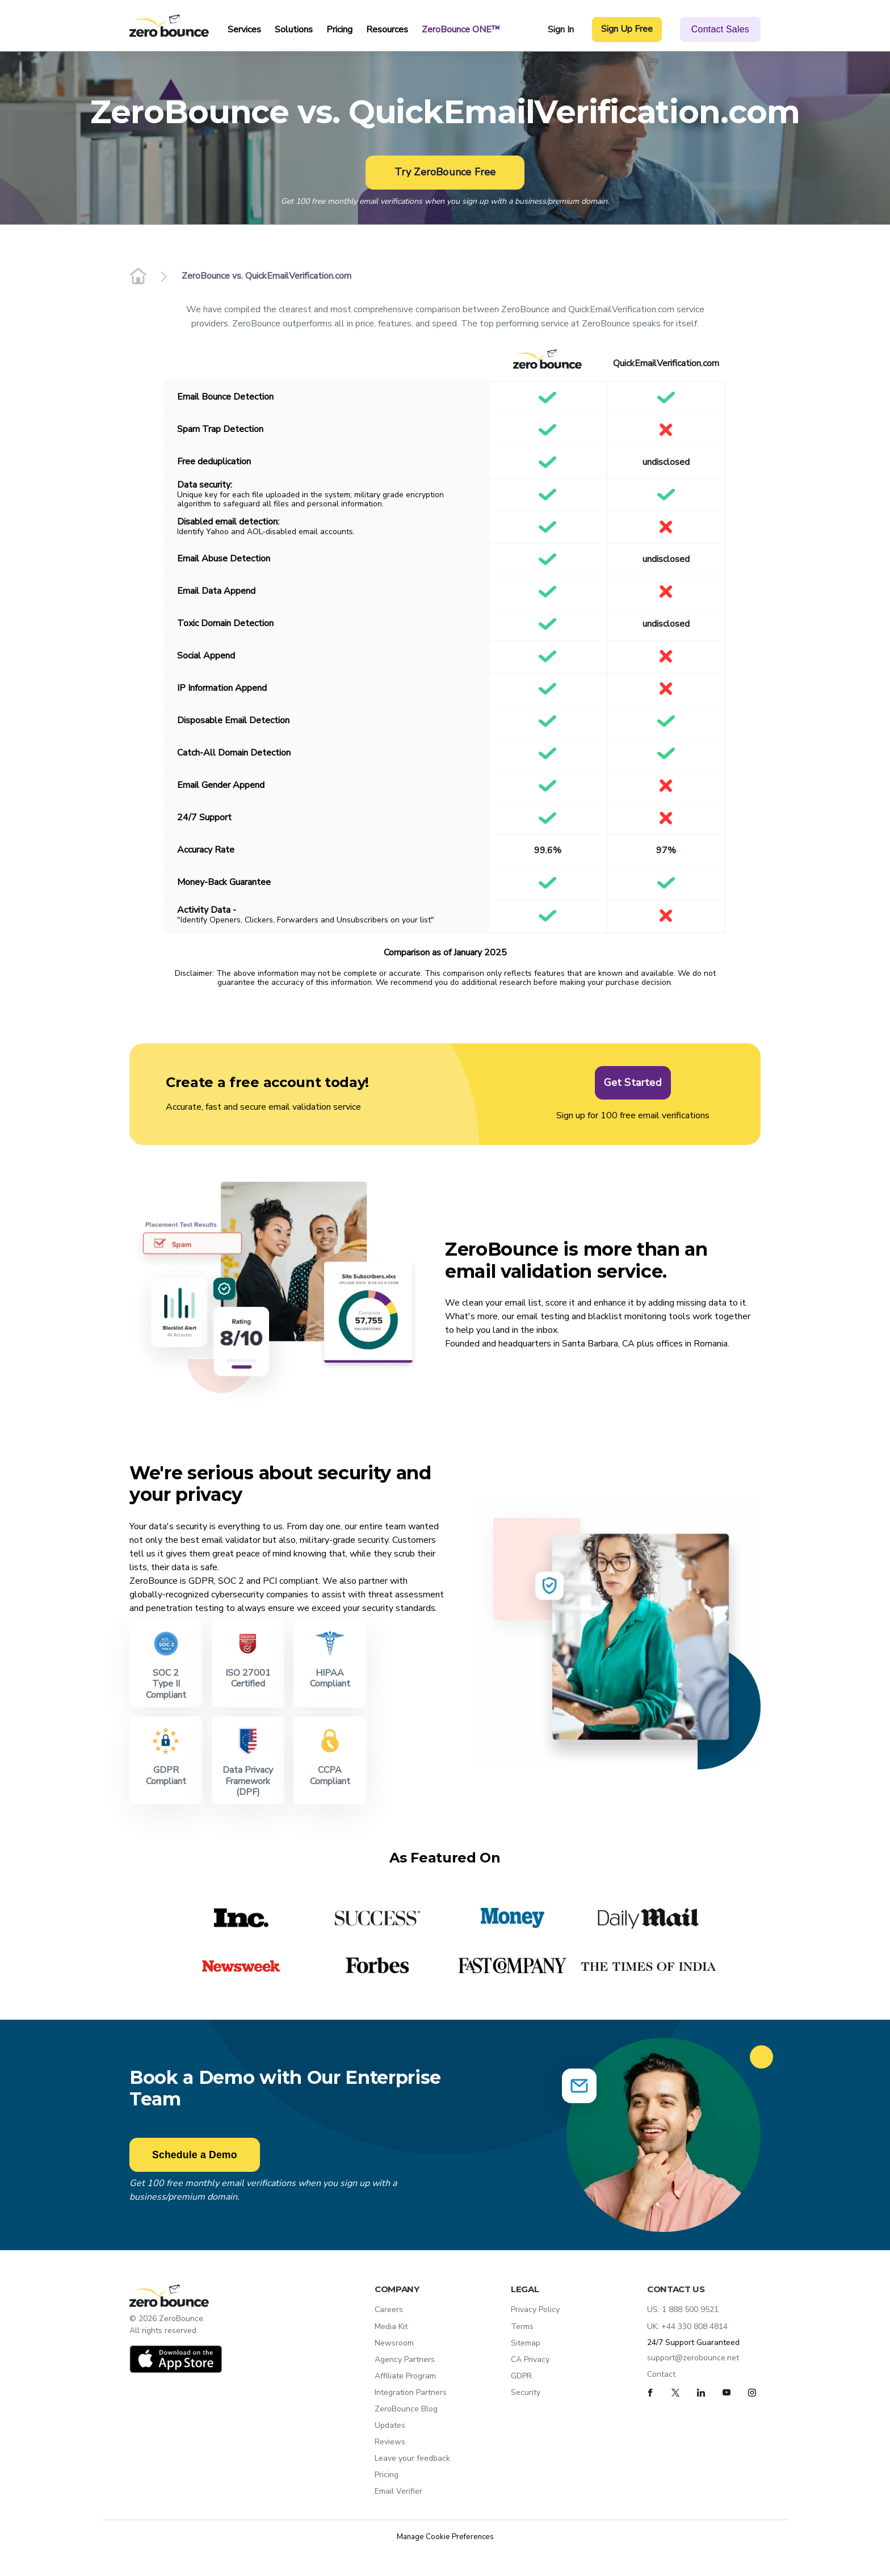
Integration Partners (411, 2392)
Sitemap (525, 2343)
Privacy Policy (535, 2309)
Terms (522, 2326)
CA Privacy (530, 2359)
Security (525, 2392)
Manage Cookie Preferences (445, 2537)
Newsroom (394, 2343)
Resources (387, 29)
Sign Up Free (627, 29)
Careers (389, 2309)
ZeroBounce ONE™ (461, 29)
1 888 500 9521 (690, 2309)
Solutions (294, 29)
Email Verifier (398, 2491)
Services (244, 29)
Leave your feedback (412, 2458)
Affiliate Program (405, 2376)
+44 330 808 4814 (694, 2326)
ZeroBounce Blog (406, 2408)
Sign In (561, 29)
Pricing (339, 29)
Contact (661, 2374)
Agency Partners (405, 2359)
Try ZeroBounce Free (445, 172)
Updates (390, 2425)
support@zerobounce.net (693, 2357)
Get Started (633, 1078)
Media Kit (391, 2326)
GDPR (521, 2376)
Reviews (390, 2441)
